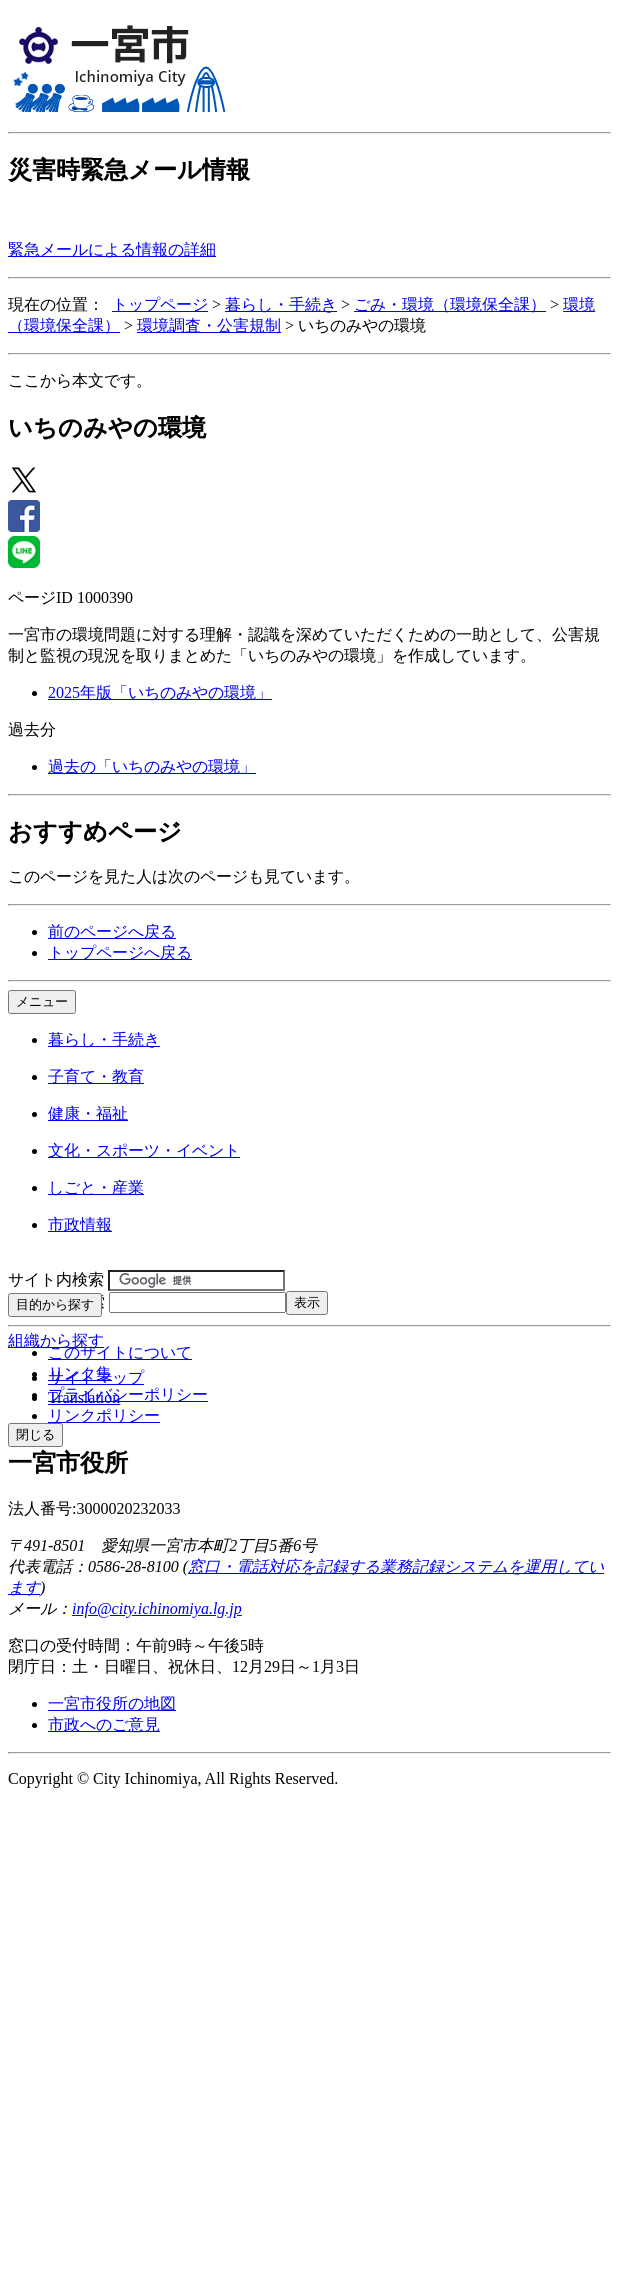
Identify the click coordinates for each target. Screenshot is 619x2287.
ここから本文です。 (80, 380)
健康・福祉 (88, 1113)
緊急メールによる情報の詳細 (112, 249)
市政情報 (80, 1224)
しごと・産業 (96, 1187)
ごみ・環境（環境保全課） (450, 304)
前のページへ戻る (112, 931)
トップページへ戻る (120, 952)
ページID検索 (56, 1301)
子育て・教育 (96, 1076)
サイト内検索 (56, 1279)
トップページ (160, 304)
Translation (84, 1397)
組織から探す (56, 1340)
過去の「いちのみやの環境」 (152, 766)
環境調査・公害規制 (209, 325)
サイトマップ (96, 1377)
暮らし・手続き (281, 304)
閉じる (35, 1434)
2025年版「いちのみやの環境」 (160, 692)
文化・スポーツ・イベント (144, 1150)
